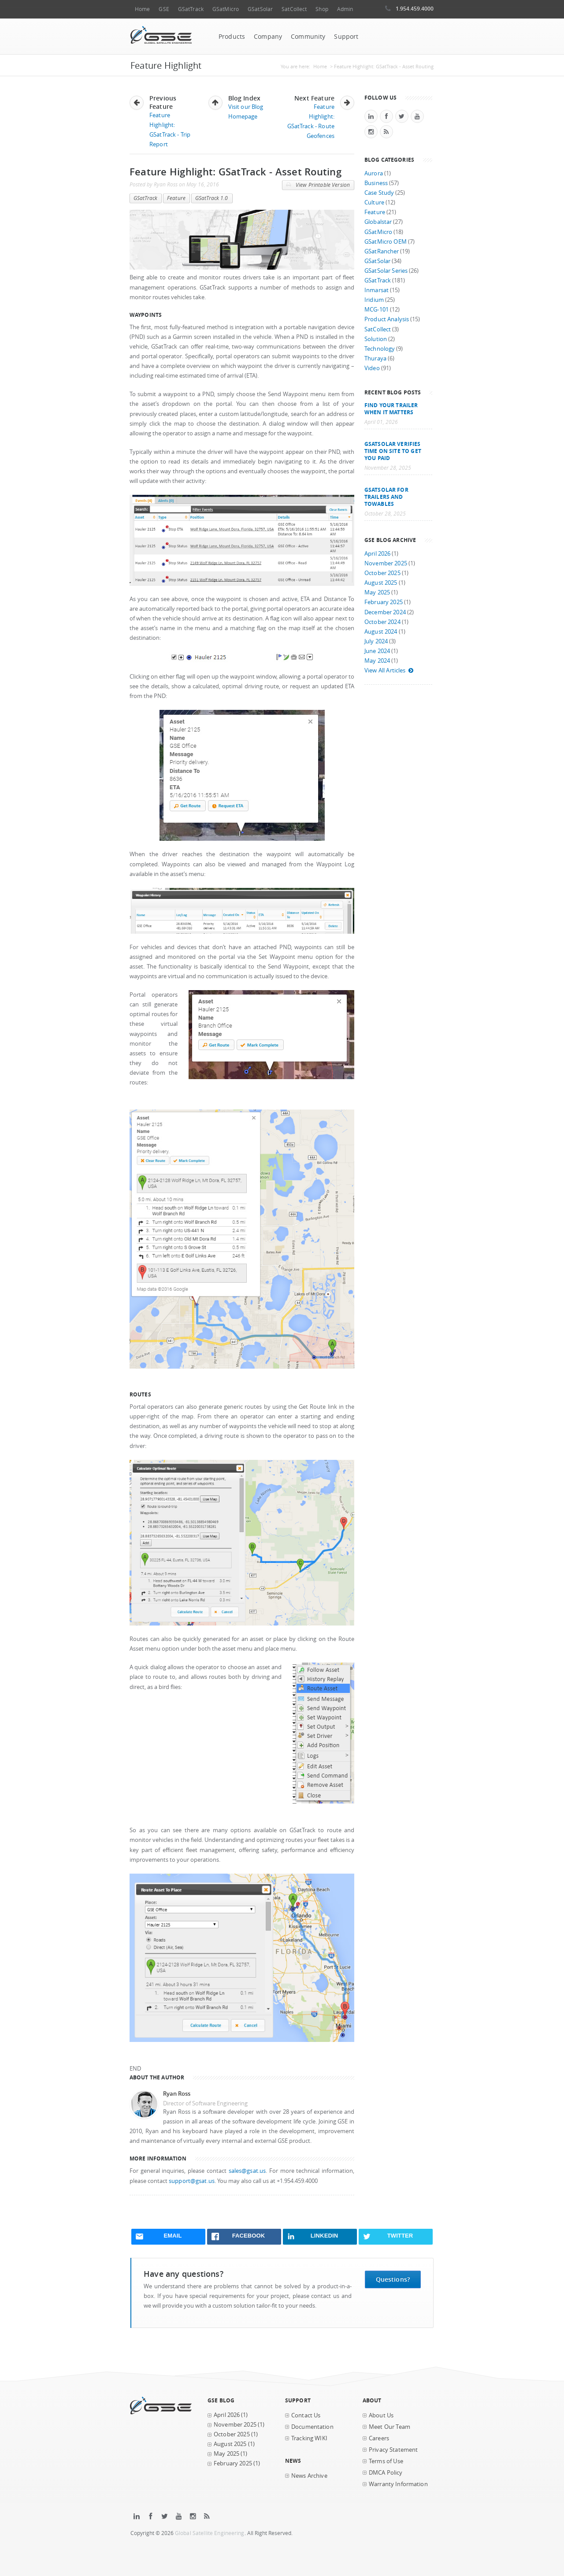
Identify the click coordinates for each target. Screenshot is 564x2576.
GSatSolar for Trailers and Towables (386, 496)
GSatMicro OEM (385, 241)
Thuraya (375, 358)
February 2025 (383, 602)
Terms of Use (386, 2461)
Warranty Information (398, 2484)
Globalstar (378, 222)
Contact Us (305, 2415)
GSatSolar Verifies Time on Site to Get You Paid (392, 450)
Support (346, 37)
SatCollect (294, 9)
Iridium (374, 300)
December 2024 (385, 612)
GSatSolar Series (386, 271)
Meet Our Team (389, 2427)
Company (268, 37)
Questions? (393, 2279)
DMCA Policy (386, 2472)
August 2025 (380, 582)
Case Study (379, 193)
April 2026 (377, 553)
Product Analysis (386, 319)
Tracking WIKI (309, 2438)
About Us (381, 2415)
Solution (375, 339)
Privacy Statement (393, 2450)
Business (376, 183)
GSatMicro (225, 9)
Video (372, 368)
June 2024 (377, 651)
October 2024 (382, 622)
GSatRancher (381, 251)
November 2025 (385, 563)
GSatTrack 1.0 (211, 198)
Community (308, 37)
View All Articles (389, 670)
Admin (345, 9)
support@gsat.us (192, 2181)
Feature (176, 198)
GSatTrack (191, 9)
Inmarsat (376, 290)
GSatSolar (260, 9)
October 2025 (382, 573)
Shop (321, 9)
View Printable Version (318, 185)
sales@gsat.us (247, 2171)
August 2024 (380, 631)
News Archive (309, 2475)
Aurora (373, 173)
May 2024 (377, 660)
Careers (379, 2438)
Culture (374, 202)
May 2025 (377, 592)
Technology (379, 349)
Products (232, 37)
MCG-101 (376, 309)
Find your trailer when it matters (391, 408)
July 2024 (376, 641)
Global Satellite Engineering (210, 2533)
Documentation (312, 2427)
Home (142, 9)
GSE (164, 9)
